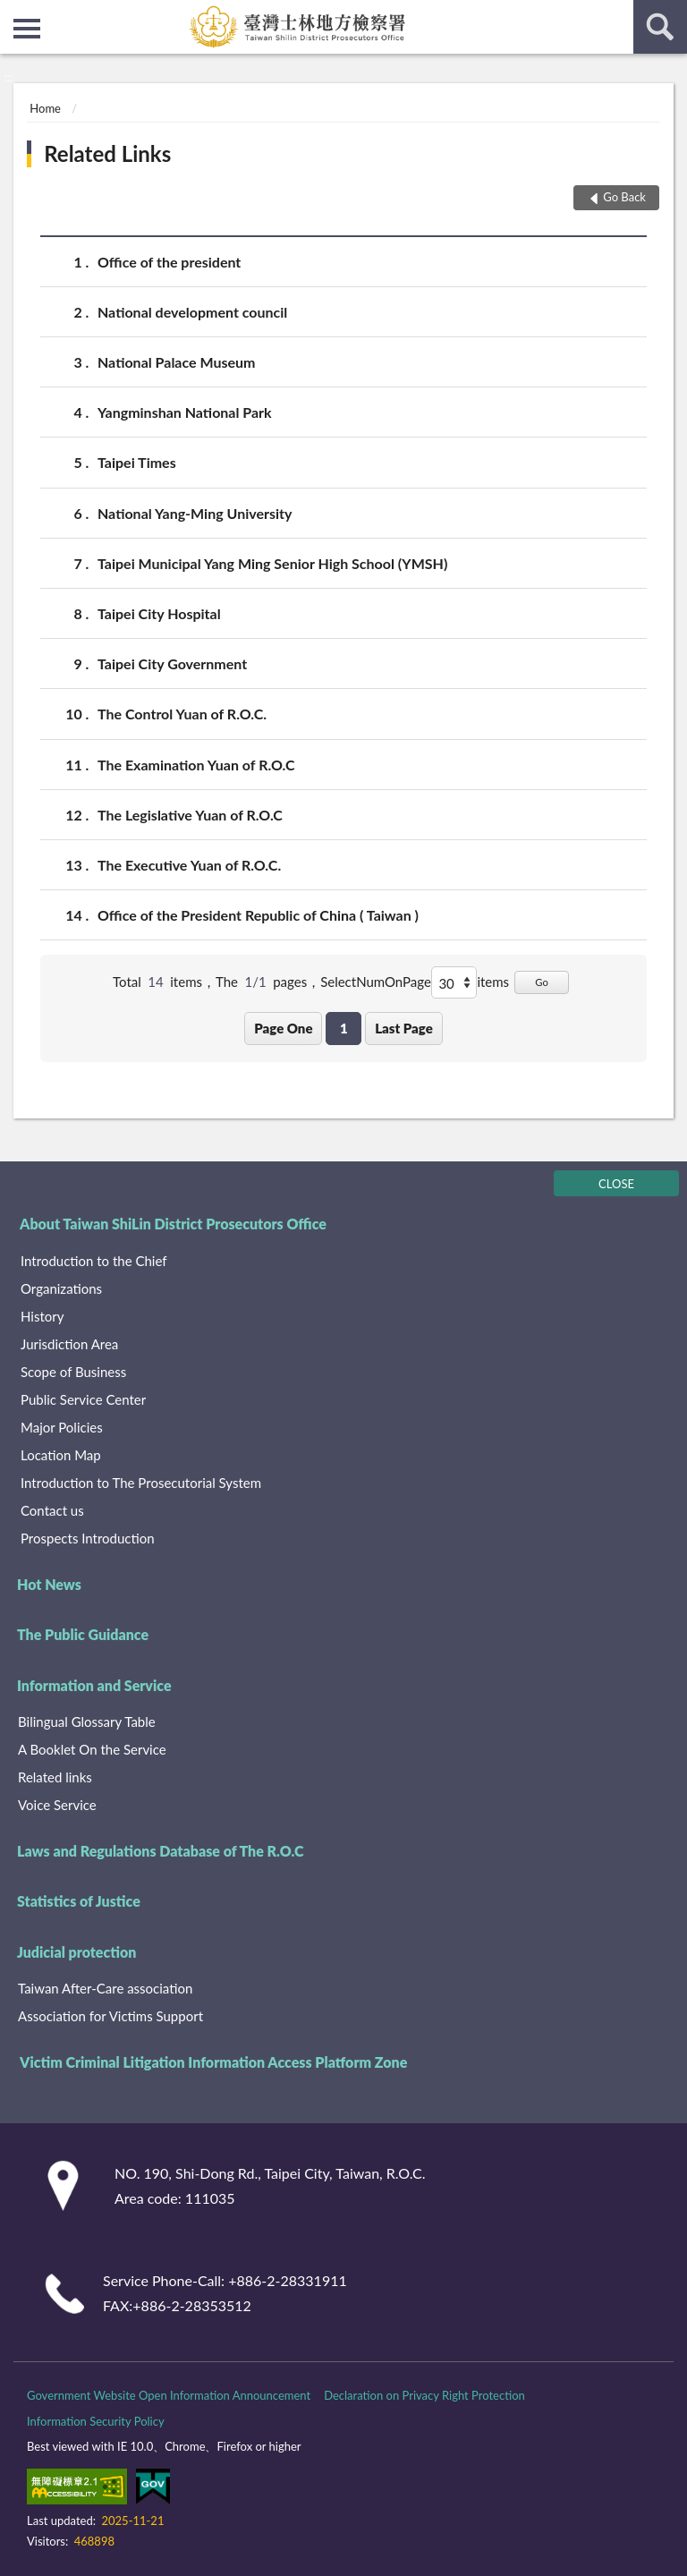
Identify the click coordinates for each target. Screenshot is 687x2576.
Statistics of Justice (78, 1900)
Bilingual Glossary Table (87, 1721)
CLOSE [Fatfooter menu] (616, 1184)
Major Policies (62, 1427)
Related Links (107, 153)
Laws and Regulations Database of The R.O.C (160, 1850)
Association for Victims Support (110, 2016)
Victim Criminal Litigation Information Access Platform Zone (213, 2061)
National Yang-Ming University (195, 513)
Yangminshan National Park (185, 412)
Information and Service (94, 1685)
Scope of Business (73, 1372)
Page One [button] (283, 1028)
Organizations (61, 1288)
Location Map (61, 1455)
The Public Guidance (82, 1634)
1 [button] (344, 1028)
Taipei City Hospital (159, 613)
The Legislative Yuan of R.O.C (190, 814)
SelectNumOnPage (375, 981)
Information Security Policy (96, 2421)
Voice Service (57, 1805)
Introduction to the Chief (94, 1261)
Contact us (52, 1510)
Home (45, 108)
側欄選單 (26, 28)
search (660, 27)
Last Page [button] (404, 1028)
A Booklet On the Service (92, 1749)
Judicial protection (76, 1951)
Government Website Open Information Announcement (168, 2395)
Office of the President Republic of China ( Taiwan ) (258, 915)
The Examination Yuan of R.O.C (196, 764)
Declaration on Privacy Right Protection (424, 2395)
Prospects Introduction (88, 1538)
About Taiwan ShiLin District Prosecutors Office (173, 1223)
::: (14, 13)
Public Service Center (83, 1399)
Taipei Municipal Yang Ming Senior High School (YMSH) (272, 563)
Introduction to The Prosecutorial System (141, 1483)
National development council (192, 312)
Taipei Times (137, 462)
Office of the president (169, 261)
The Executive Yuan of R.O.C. (189, 864)
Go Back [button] (624, 197)
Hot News (49, 1584)
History (42, 1316)
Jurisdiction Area (69, 1344)
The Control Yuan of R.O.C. (182, 713)
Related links (55, 1777)
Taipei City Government (172, 663)
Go (541, 982)
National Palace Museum (177, 362)
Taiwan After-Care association (105, 1988)
